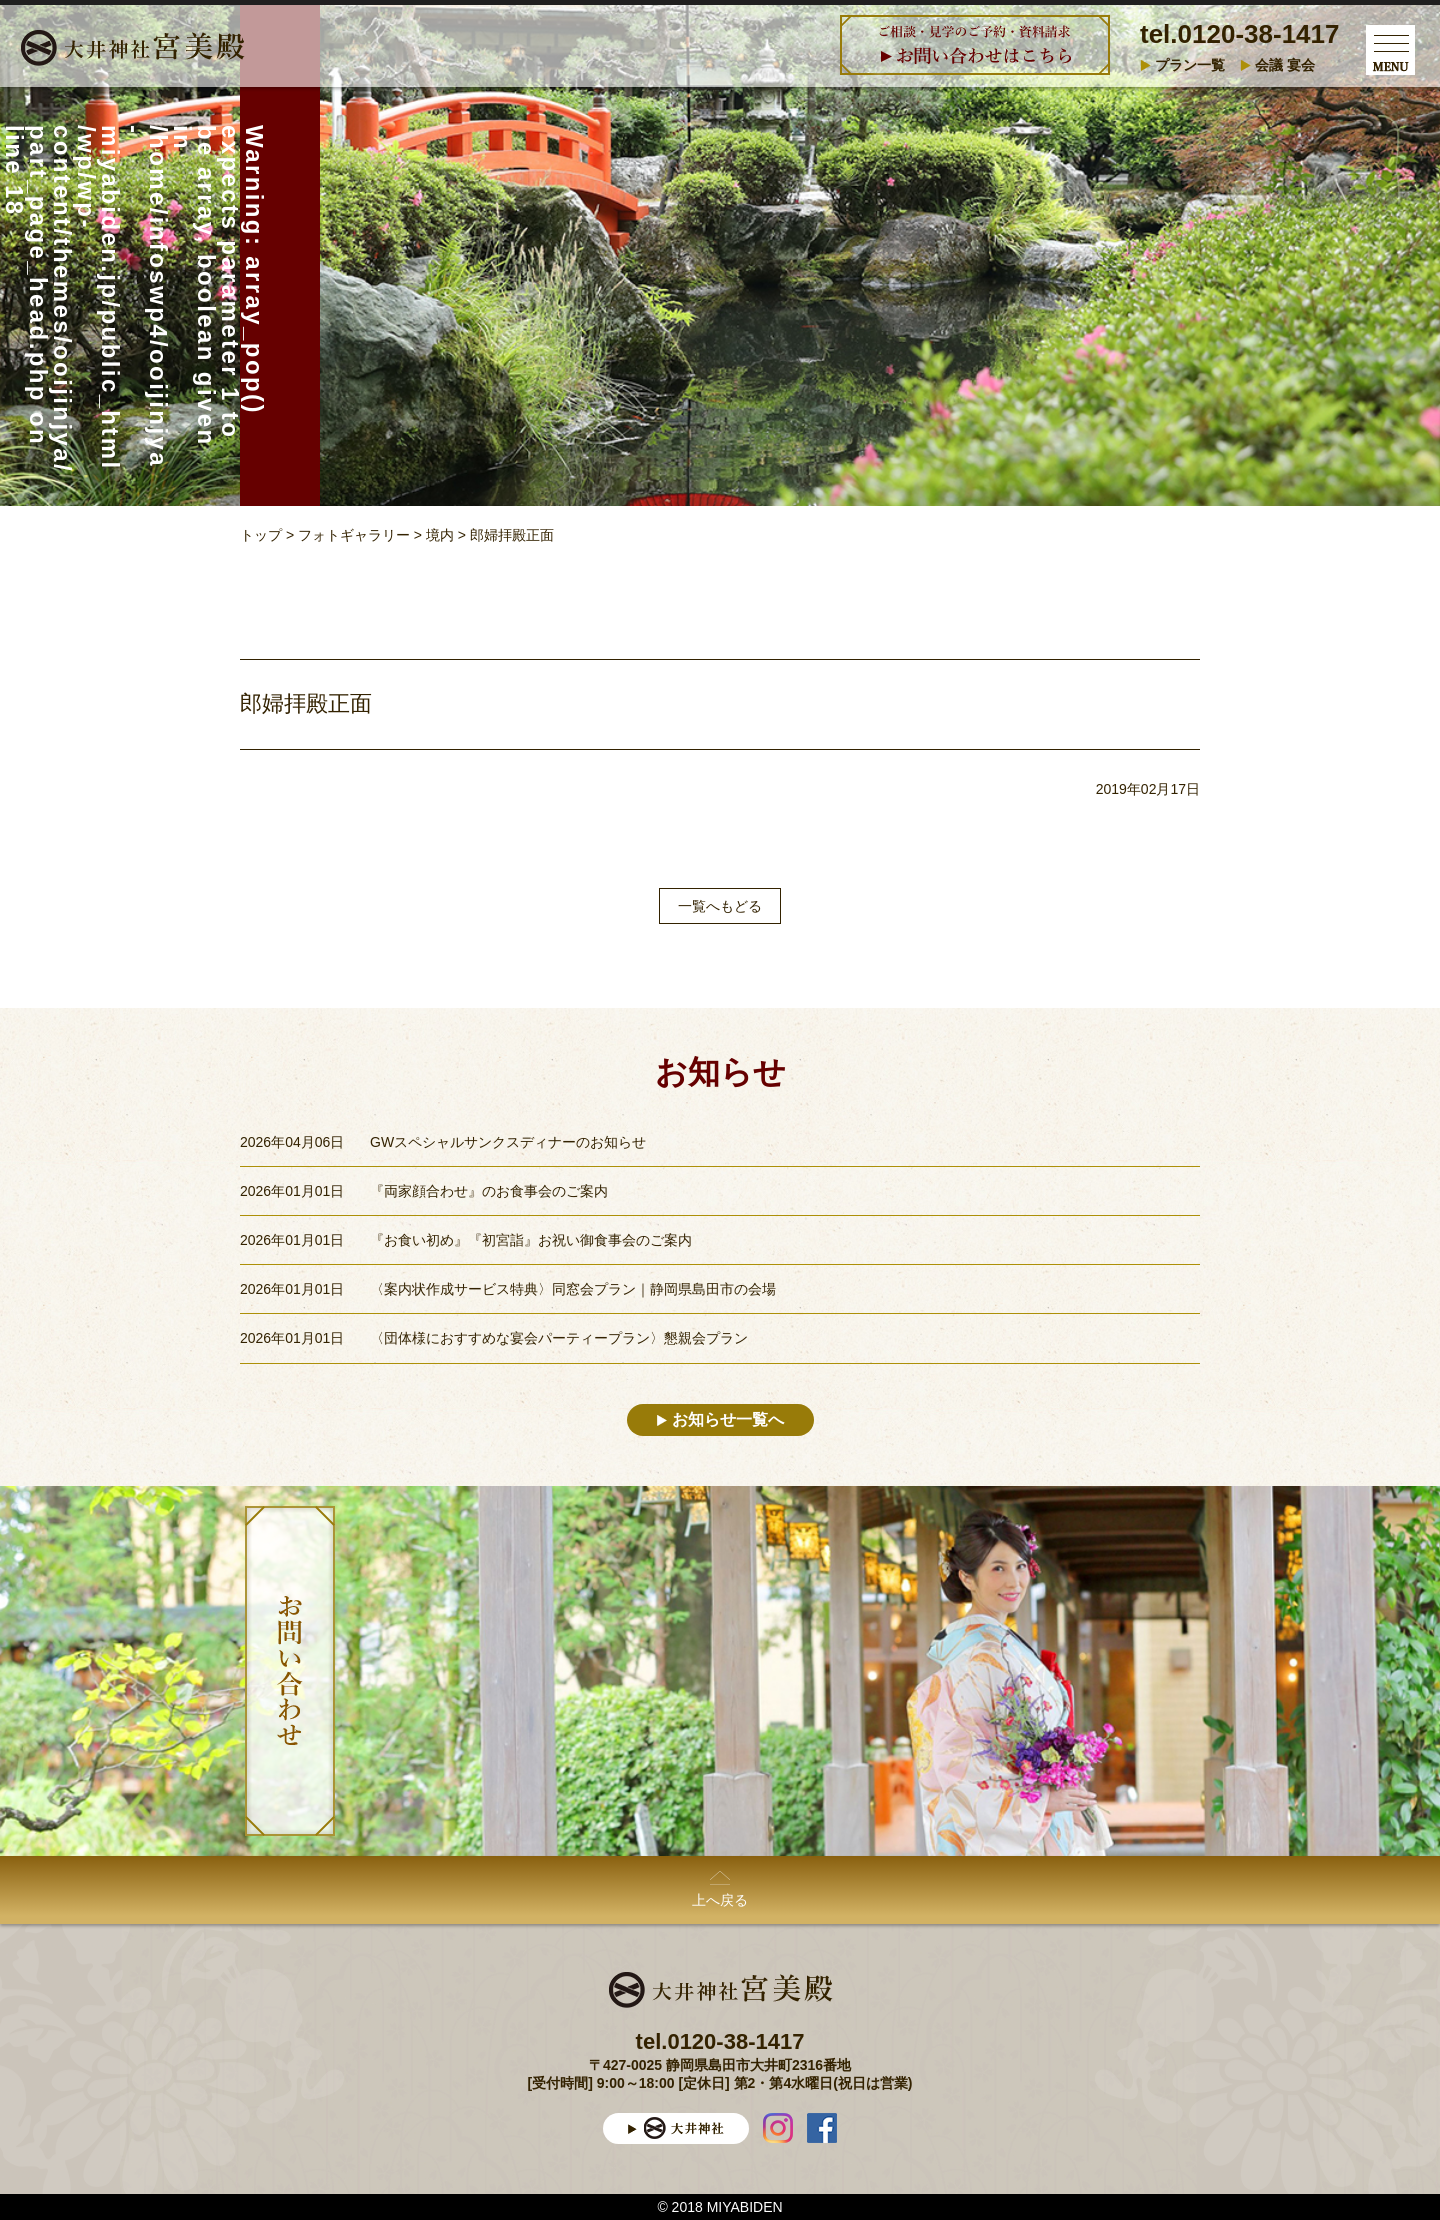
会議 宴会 (1285, 65)
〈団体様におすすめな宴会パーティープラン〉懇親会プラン (559, 1338)
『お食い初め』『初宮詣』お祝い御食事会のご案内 (531, 1240)
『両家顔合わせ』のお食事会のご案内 (489, 1191)
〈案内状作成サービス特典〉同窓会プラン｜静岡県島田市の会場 (573, 1289)
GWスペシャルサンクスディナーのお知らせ (508, 1142)
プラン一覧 (1190, 65)
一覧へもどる (720, 906)
